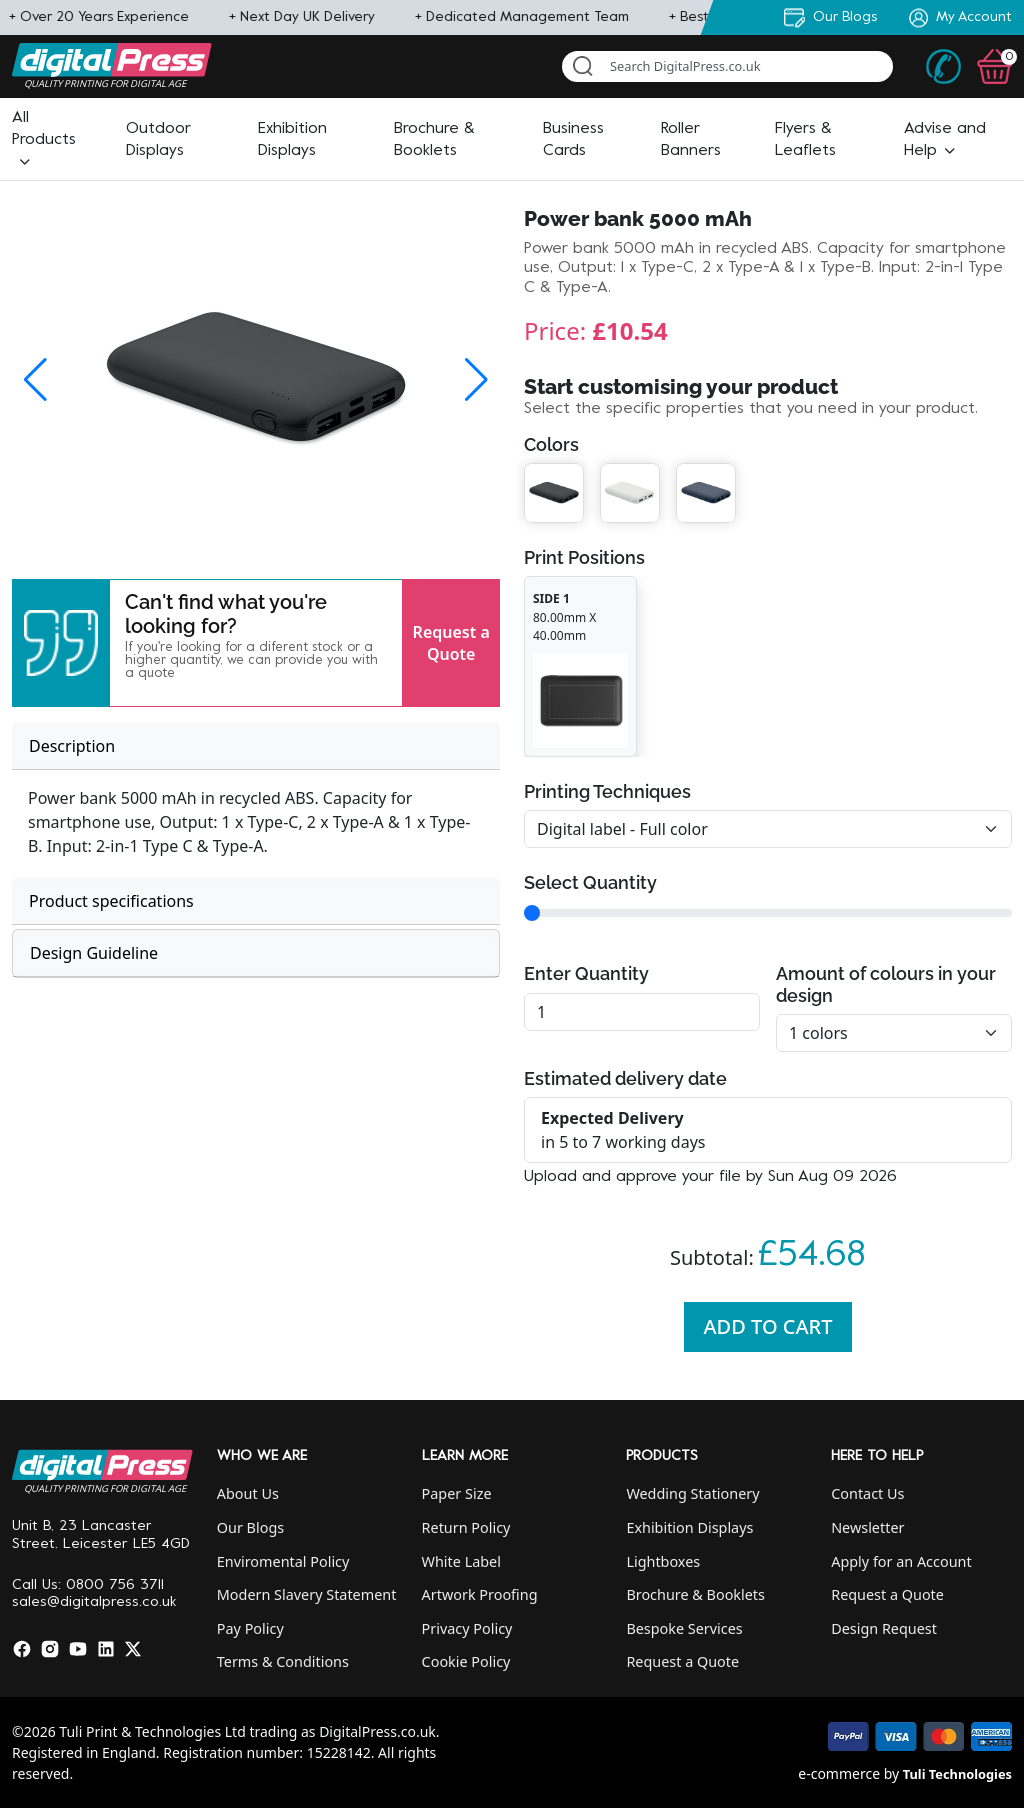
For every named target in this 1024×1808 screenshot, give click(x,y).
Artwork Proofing (480, 1594)
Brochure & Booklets (695, 1594)
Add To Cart (768, 1326)
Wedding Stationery (692, 1493)
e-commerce (839, 1773)
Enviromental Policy (283, 1561)
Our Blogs (250, 1527)
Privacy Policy (467, 1628)
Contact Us (867, 1493)
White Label (461, 1561)
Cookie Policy (466, 1661)
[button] (44, 140)
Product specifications (111, 901)
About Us (248, 1493)
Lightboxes (663, 1561)
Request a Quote (451, 643)
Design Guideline (94, 953)
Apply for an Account (901, 1561)
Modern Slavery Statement (307, 1594)
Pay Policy (250, 1628)
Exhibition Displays (689, 1527)
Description (72, 746)
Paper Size (457, 1493)
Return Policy (466, 1527)
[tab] (256, 746)
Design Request (884, 1628)
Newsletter (867, 1527)
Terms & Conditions (283, 1661)
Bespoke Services (684, 1628)
